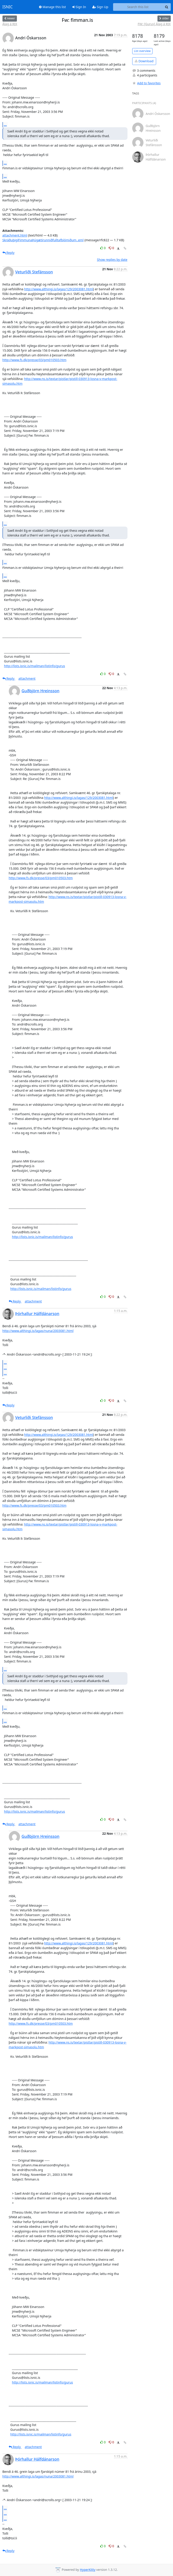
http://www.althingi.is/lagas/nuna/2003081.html (38, 1331)
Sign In (79, 7)
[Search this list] (138, 7)
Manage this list (52, 7)
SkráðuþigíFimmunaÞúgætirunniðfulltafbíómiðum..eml (43, 240)
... (5, 124)
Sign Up (100, 7)
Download (144, 61)
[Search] (167, 7)
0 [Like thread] (103, 248)
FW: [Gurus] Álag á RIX (154, 24)
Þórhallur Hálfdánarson (37, 1313)
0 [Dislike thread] (111, 248)
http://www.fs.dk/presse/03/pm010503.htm (34, 360)
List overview (142, 51)
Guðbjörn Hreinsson (40, 690)
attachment (27, 678)
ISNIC (7, 7)
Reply (8, 252)
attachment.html (14, 235)
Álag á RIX (9, 24)
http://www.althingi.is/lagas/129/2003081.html (58, 289)
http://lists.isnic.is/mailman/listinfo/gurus (34, 666)
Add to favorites (146, 83)
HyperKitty (87, 2569)
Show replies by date (112, 259)
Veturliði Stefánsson (34, 272)
